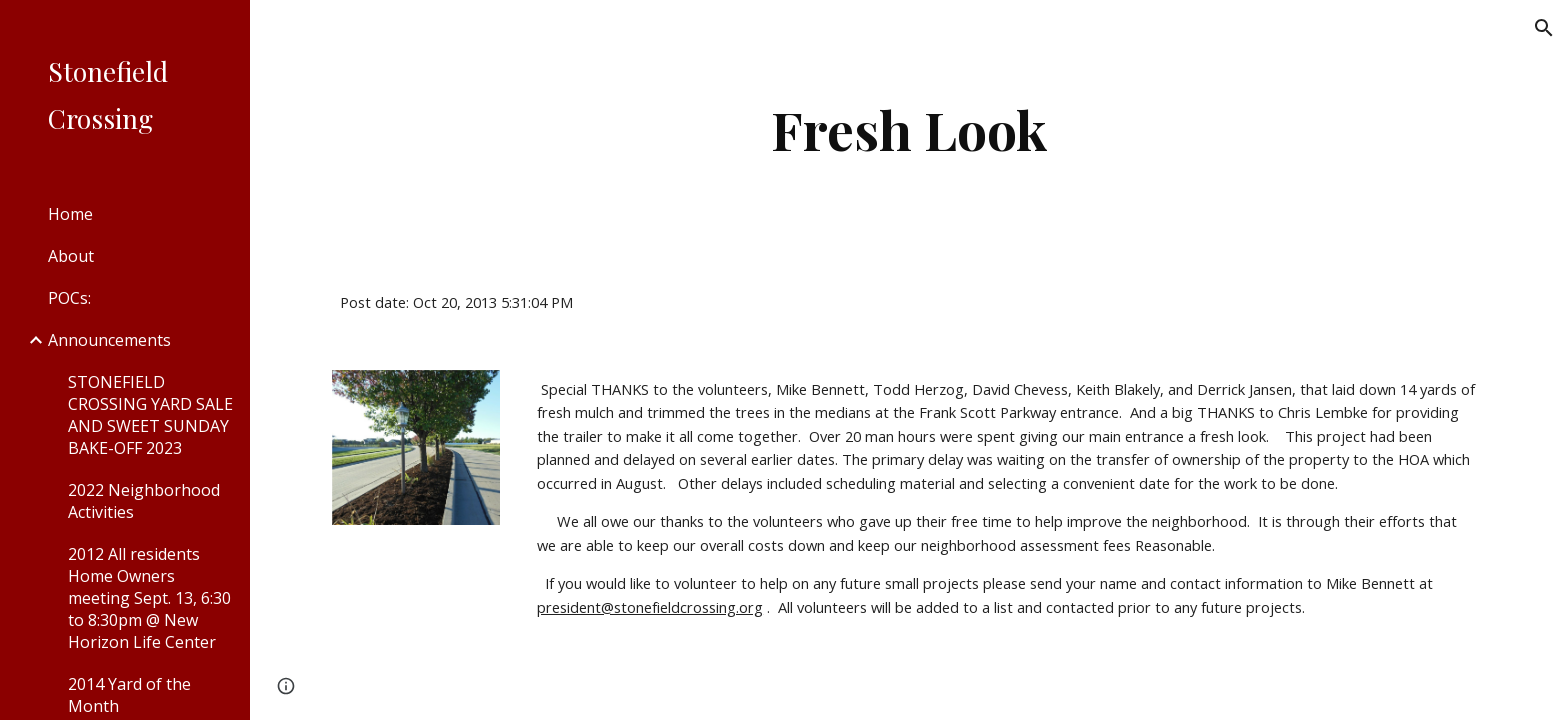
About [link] (71, 256)
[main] (909, 129)
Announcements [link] (109, 340)
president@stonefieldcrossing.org (650, 607)
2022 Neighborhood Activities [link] (144, 501)
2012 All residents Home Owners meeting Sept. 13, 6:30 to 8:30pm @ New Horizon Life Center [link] (149, 598)
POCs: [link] (69, 298)
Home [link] (70, 214)
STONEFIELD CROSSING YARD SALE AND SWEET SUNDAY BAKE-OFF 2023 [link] (150, 415)
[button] (1544, 28)
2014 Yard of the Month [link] (129, 695)
